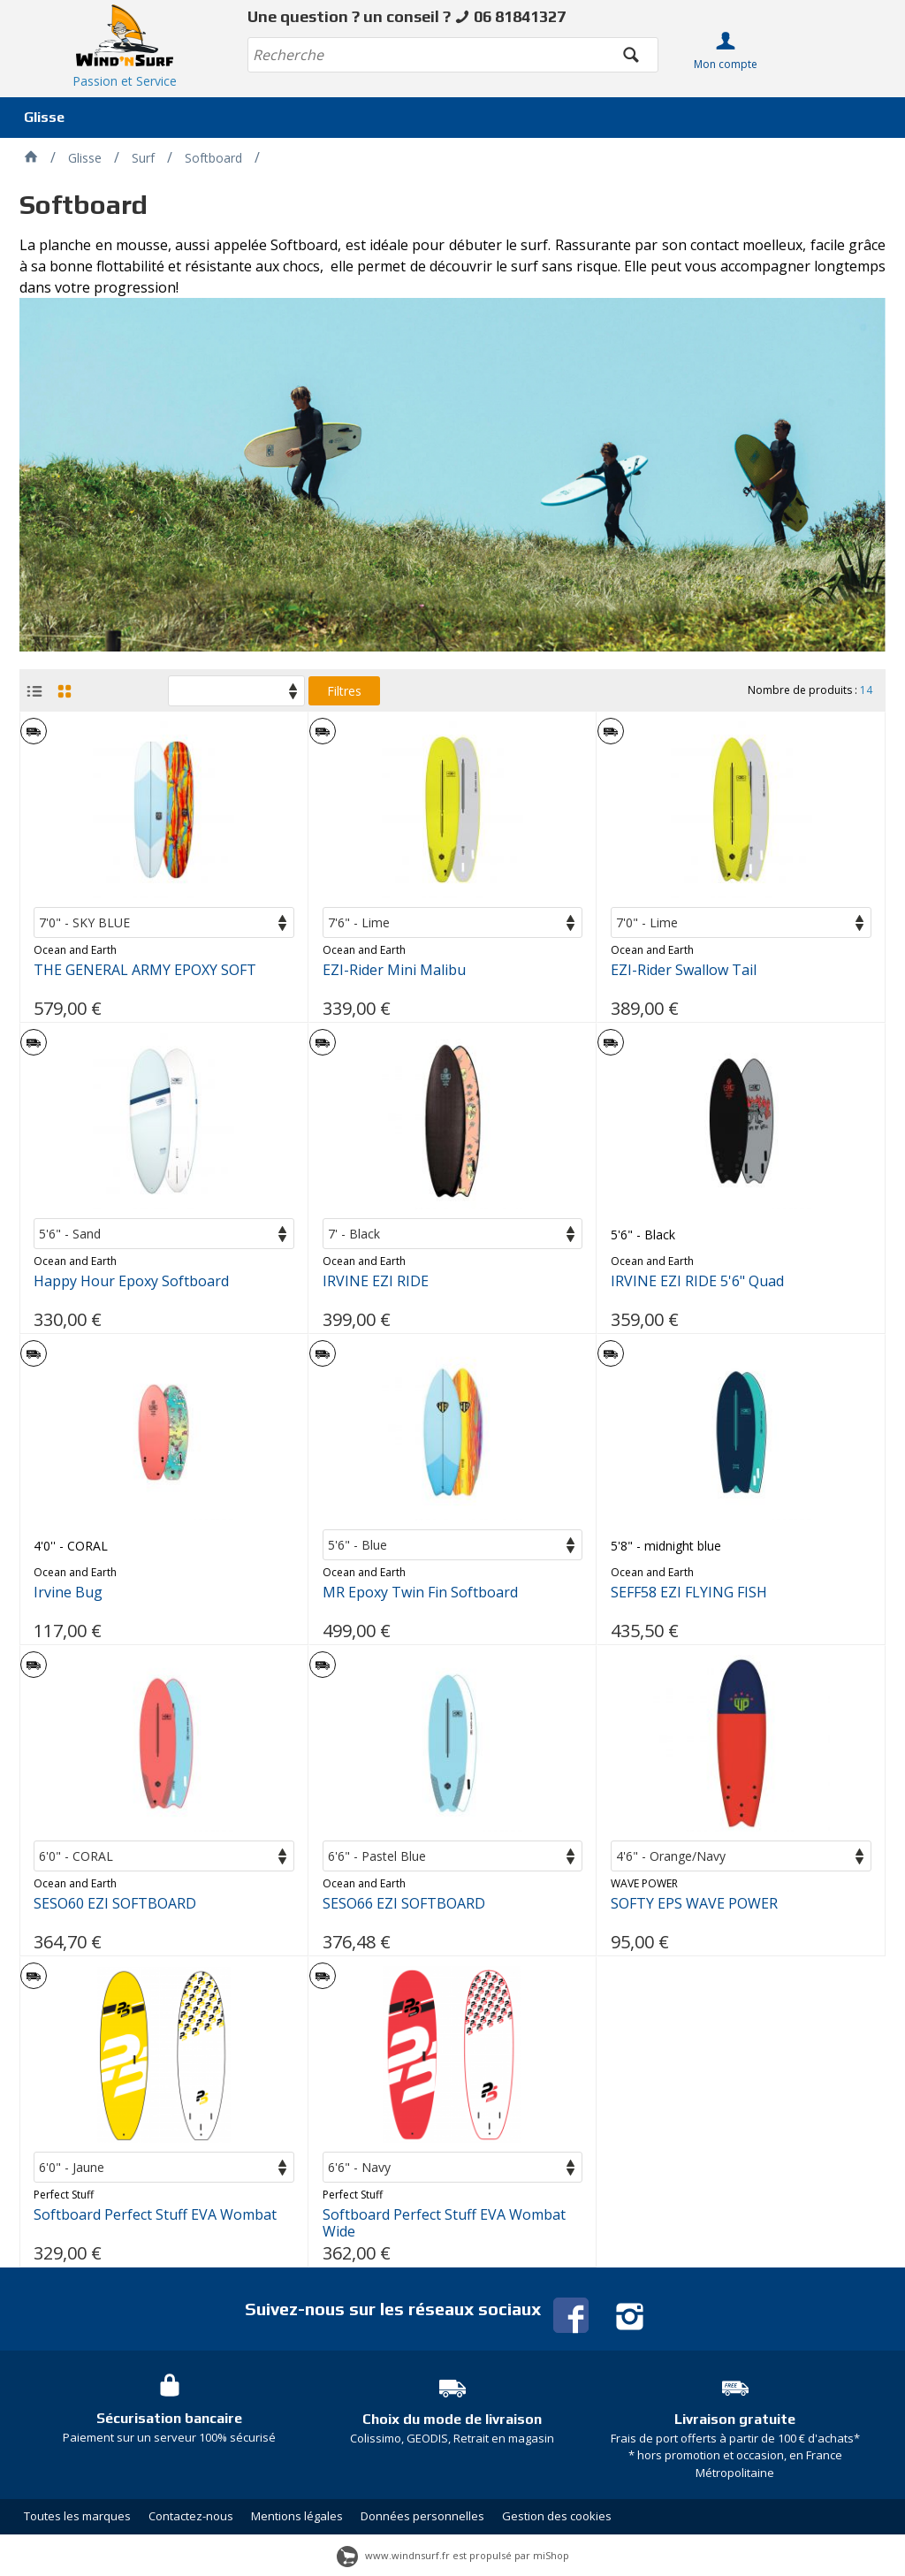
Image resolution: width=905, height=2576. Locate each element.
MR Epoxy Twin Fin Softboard (420, 1592)
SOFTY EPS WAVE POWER (694, 1903)
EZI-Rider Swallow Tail (684, 970)
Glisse (44, 117)
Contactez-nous (190, 2516)
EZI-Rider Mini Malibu (394, 970)
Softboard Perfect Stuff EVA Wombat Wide (444, 2223)
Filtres (344, 690)
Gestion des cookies (557, 2516)
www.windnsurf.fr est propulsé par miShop (453, 2555)
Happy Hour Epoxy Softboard (131, 1281)
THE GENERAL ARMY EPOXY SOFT (145, 970)
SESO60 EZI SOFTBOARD (115, 1903)
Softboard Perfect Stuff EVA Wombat (155, 2214)
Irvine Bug (68, 1592)
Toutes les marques (77, 2516)
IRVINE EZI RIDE (376, 1281)
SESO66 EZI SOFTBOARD (404, 1903)
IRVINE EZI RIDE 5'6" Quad (697, 1281)
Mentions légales (297, 2516)
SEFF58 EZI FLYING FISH (689, 1592)
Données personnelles (422, 2516)
